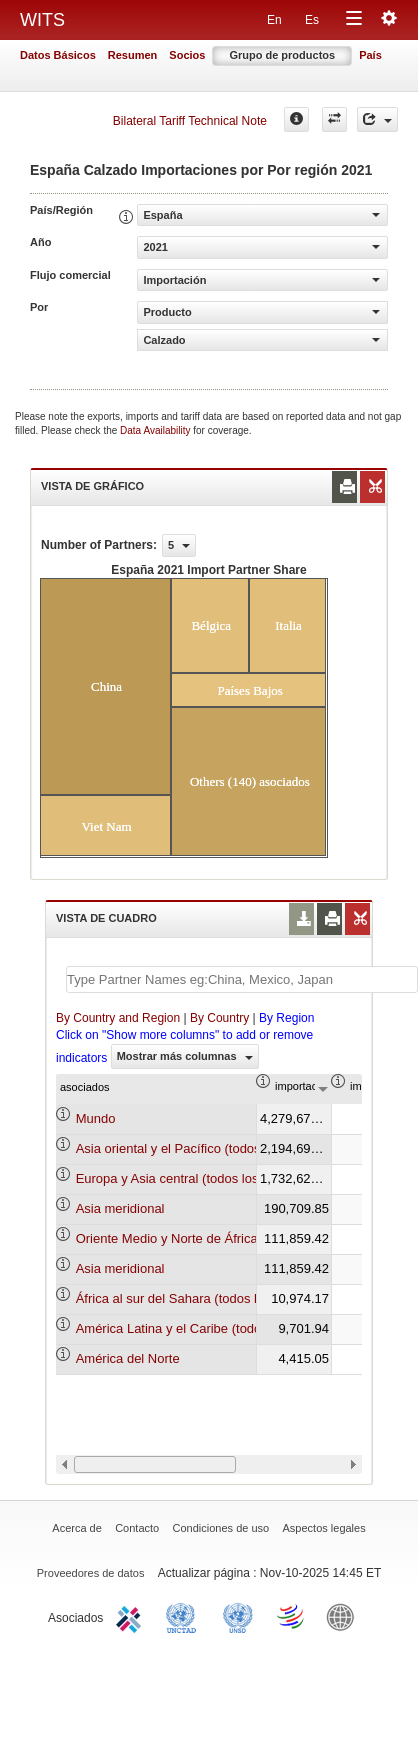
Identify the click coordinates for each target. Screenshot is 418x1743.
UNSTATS (238, 1616)
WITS (42, 20)
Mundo (96, 1118)
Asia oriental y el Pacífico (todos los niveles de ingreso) (235, 1148)
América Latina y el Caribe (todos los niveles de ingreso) (238, 1328)
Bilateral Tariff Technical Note (190, 121)
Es (312, 20)
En (274, 20)
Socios (187, 55)
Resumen (133, 55)
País (370, 55)
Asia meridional (120, 1208)
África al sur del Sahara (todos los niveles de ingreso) (230, 1298)
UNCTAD (185, 1616)
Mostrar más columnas (185, 1056)
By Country (219, 1018)
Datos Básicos (58, 55)
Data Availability (156, 430)
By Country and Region (118, 1018)
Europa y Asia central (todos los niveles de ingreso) (224, 1178)
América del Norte (128, 1358)
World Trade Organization (292, 1616)
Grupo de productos (282, 55)
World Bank (345, 1616)
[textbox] (242, 979)
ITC (132, 1616)
